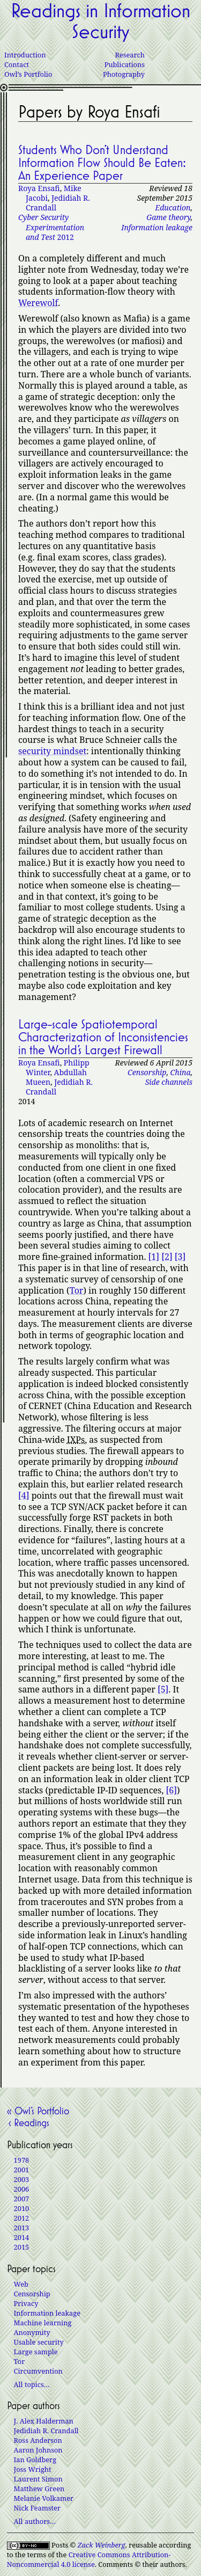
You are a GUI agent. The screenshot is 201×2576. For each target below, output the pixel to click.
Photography (124, 74)
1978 (21, 2160)
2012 (51, 227)
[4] (23, 1495)
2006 (21, 2189)
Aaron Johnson (38, 2450)
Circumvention (38, 2371)
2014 (21, 2237)
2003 (21, 2179)
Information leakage (156, 227)
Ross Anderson (38, 2440)
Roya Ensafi (39, 188)
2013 (21, 2227)
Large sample (36, 2351)
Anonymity (32, 2332)
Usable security (39, 2342)
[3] (180, 1257)
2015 (21, 2247)
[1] (153, 1257)
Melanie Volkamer (43, 2498)
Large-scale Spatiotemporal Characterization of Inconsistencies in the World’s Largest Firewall (103, 1037)
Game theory (168, 217)
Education (173, 207)
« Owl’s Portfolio (38, 2111)
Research (130, 55)
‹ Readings (28, 2122)
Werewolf (38, 303)
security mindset (52, 751)
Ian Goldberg (35, 2459)
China (180, 1072)
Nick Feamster (37, 2508)
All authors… (35, 2521)
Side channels (168, 1082)
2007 (21, 2198)
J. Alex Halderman (43, 2421)
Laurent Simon (38, 2479)
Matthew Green (39, 2488)
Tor (77, 1290)
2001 (21, 2169)
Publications (125, 64)
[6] (171, 1790)
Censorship (147, 1072)
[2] (166, 1257)
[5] (163, 1689)
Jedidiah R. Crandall (58, 203)
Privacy (26, 2303)
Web (21, 2284)
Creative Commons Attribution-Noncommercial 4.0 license (88, 2559)
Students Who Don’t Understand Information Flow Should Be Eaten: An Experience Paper (102, 162)
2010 (21, 2208)
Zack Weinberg (101, 2545)
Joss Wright (32, 2469)
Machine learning (43, 2322)
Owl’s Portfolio (28, 74)
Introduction (25, 55)
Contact (16, 64)
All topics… (32, 2384)
